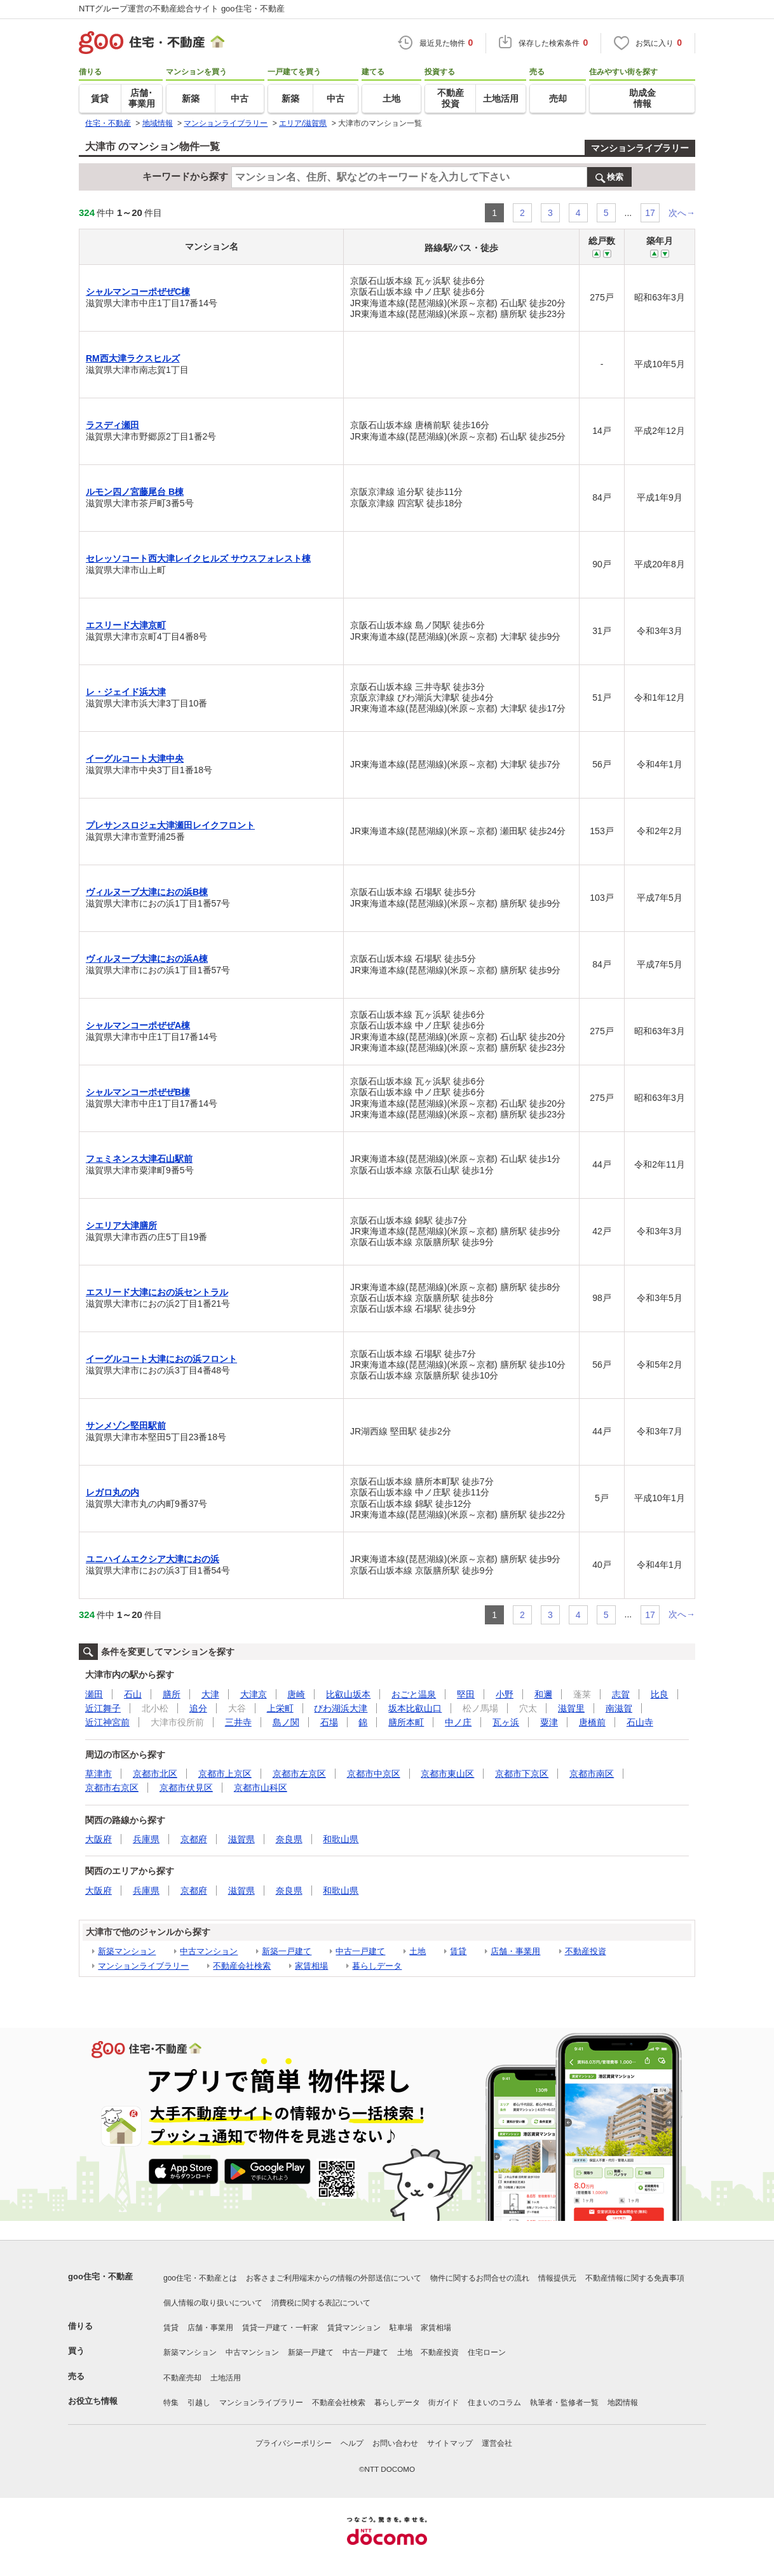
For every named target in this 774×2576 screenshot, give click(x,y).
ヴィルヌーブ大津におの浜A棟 (147, 959)
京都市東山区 (447, 1774)
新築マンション (127, 1951)
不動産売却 (182, 2377)
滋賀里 (571, 1708)
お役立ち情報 (93, 2401)
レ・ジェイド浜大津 (126, 692)
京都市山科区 (260, 1788)
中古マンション (209, 1951)
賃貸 (458, 1951)
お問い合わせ (395, 2443)
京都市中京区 (373, 1774)
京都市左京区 (299, 1774)
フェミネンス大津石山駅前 (139, 1159)
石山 (133, 1694)
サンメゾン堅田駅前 (126, 1425)
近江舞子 (103, 1708)
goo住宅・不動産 (100, 2276)
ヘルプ (352, 2443)
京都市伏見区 (186, 1788)
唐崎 (296, 1694)
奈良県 (289, 1839)
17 (650, 213)
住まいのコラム (494, 2402)
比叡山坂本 (348, 1694)
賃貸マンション (354, 2327)
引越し (198, 2402)
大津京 (253, 1694)
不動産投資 (585, 1951)
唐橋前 (592, 1722)
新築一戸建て (286, 1951)
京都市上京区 (225, 1774)
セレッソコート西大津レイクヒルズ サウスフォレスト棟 (198, 558)
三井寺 (238, 1722)
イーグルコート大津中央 (135, 758)
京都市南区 (591, 1774)
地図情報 (623, 2402)
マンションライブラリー (640, 148)
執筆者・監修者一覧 (564, 2402)
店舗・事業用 (515, 1951)
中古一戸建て (360, 1951)
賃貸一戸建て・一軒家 (280, 2327)
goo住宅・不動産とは (200, 2278)
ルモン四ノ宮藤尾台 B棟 (135, 492)
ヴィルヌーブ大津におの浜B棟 (147, 892)
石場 (329, 1722)
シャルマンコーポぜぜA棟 (138, 1025)
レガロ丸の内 (112, 1492)
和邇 (543, 1694)
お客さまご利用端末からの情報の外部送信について (333, 2278)
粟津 (549, 1722)
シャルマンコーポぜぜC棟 (138, 292)
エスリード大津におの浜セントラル (157, 1292)
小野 (504, 1694)
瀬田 (94, 1694)
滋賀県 (241, 1839)
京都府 (193, 1839)
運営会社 (497, 2443)
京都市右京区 (112, 1788)
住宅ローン (487, 2352)
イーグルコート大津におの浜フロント (161, 1359)
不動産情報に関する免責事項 (634, 2278)
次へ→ (682, 213)
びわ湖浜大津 (340, 1708)
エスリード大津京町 (126, 625)
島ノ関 (286, 1722)
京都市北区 (155, 1774)
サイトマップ (450, 2443)
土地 (417, 1951)
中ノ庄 (458, 1722)
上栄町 (280, 1708)
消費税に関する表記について (320, 2302)
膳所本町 (406, 1722)
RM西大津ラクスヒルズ (133, 358)
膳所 (171, 1694)
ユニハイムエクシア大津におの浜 (152, 1559)
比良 (660, 1694)
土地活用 (225, 2377)
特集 (171, 2402)
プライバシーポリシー (293, 2443)
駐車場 (401, 2327)
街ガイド (443, 2402)
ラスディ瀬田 (112, 425)
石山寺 (640, 1722)
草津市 (98, 1774)
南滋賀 (619, 1708)
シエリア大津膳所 (121, 1225)
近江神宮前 (107, 1722)
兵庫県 (146, 1839)
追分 (198, 1708)
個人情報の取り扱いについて (212, 2302)
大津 (210, 1694)
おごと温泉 (413, 1694)
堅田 (466, 1694)
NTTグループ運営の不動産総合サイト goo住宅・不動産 (182, 8)
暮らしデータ (377, 1966)
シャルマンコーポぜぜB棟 (138, 1092)
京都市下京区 (521, 1774)
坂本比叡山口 (415, 1708)
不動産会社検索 (242, 1966)
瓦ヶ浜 (505, 1722)
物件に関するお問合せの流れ (479, 2278)
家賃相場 (311, 1966)
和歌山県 (340, 1839)
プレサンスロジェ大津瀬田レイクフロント (170, 825)
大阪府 (98, 1839)
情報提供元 (557, 2278)
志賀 (621, 1694)
